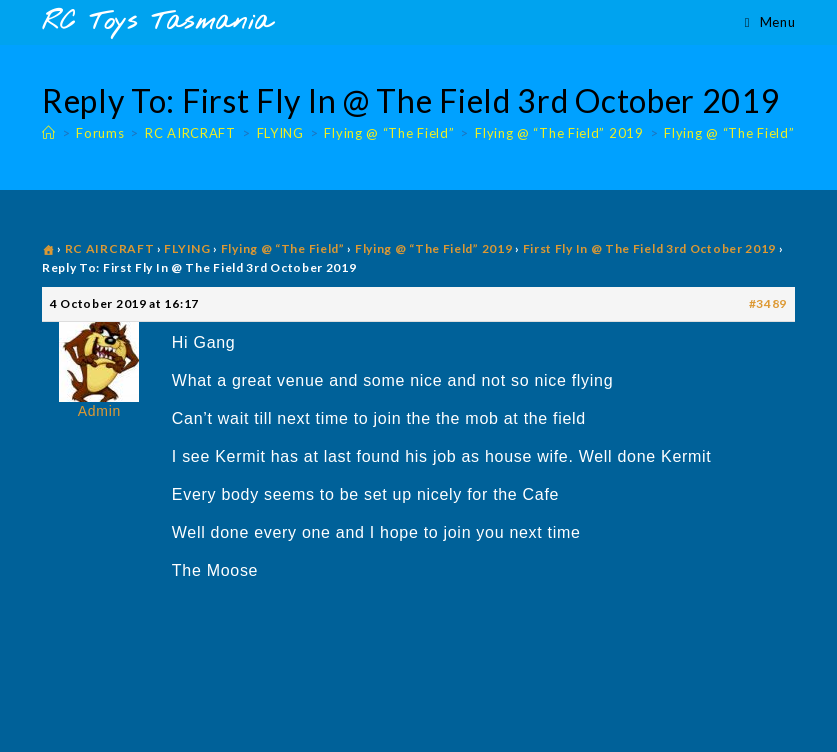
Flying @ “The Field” (283, 248)
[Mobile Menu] (770, 22)
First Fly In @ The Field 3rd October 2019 (650, 248)
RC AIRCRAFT (110, 248)
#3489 (768, 303)
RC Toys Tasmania (157, 22)
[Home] (49, 133)
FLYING (187, 248)
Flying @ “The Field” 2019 (748, 133)
